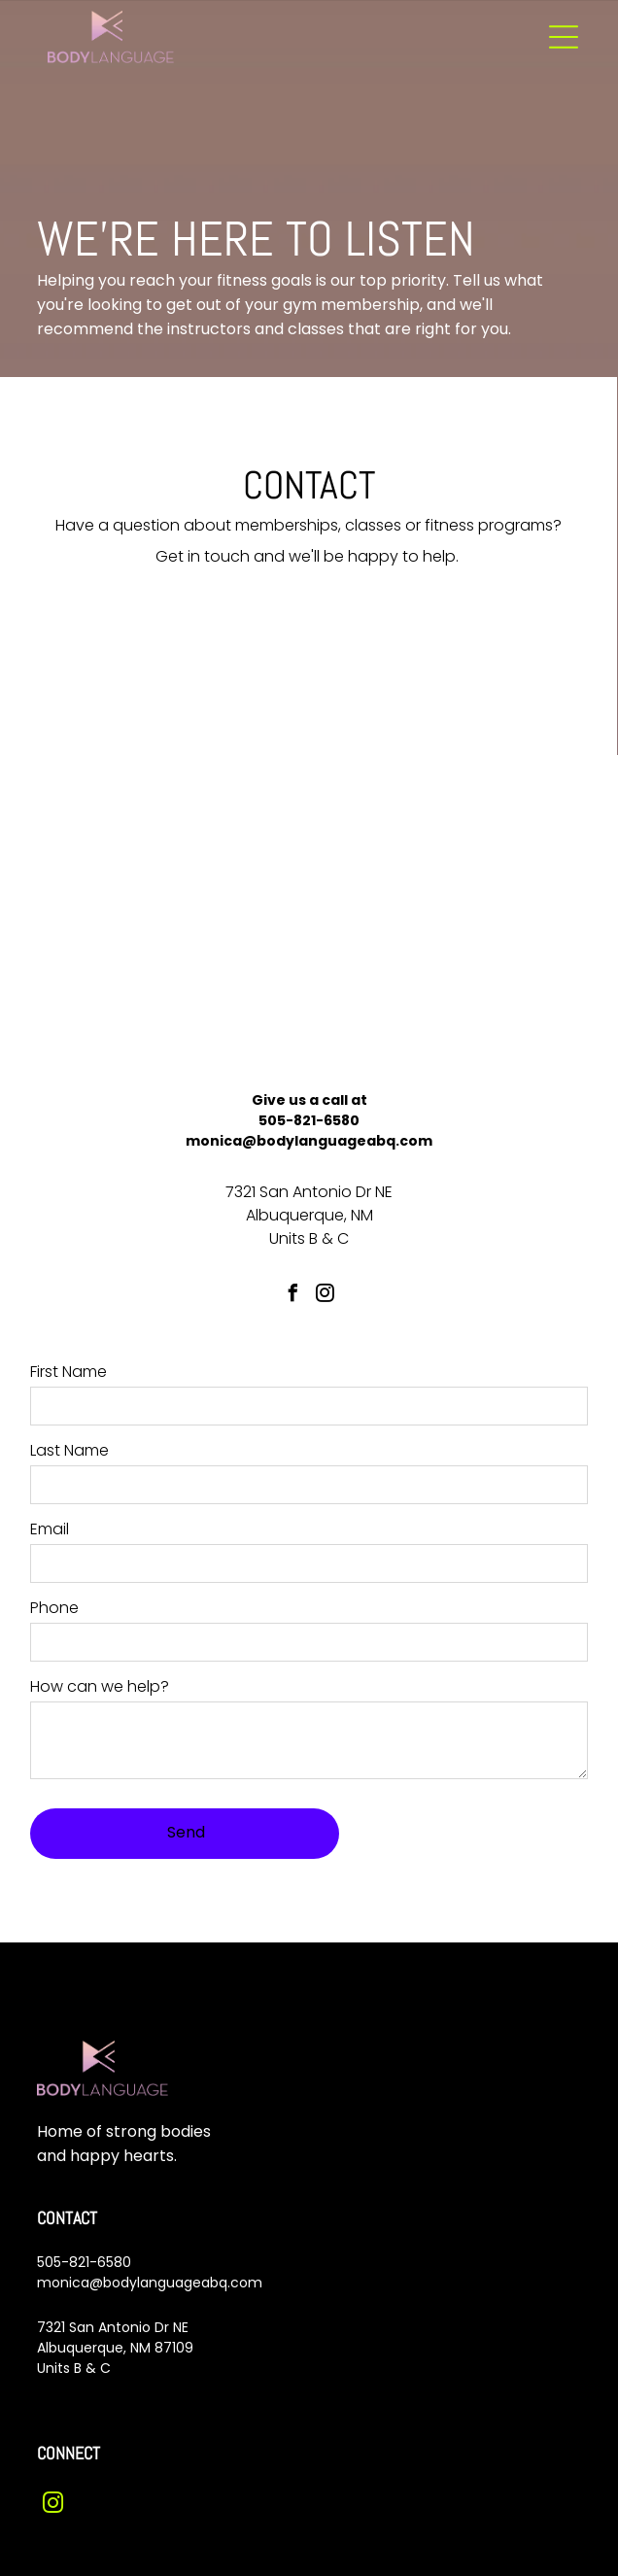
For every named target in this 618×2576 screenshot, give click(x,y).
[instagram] (325, 1296)
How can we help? (99, 1686)
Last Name (69, 1450)
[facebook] (293, 1296)
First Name (68, 1371)
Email (49, 1529)
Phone (54, 1608)
